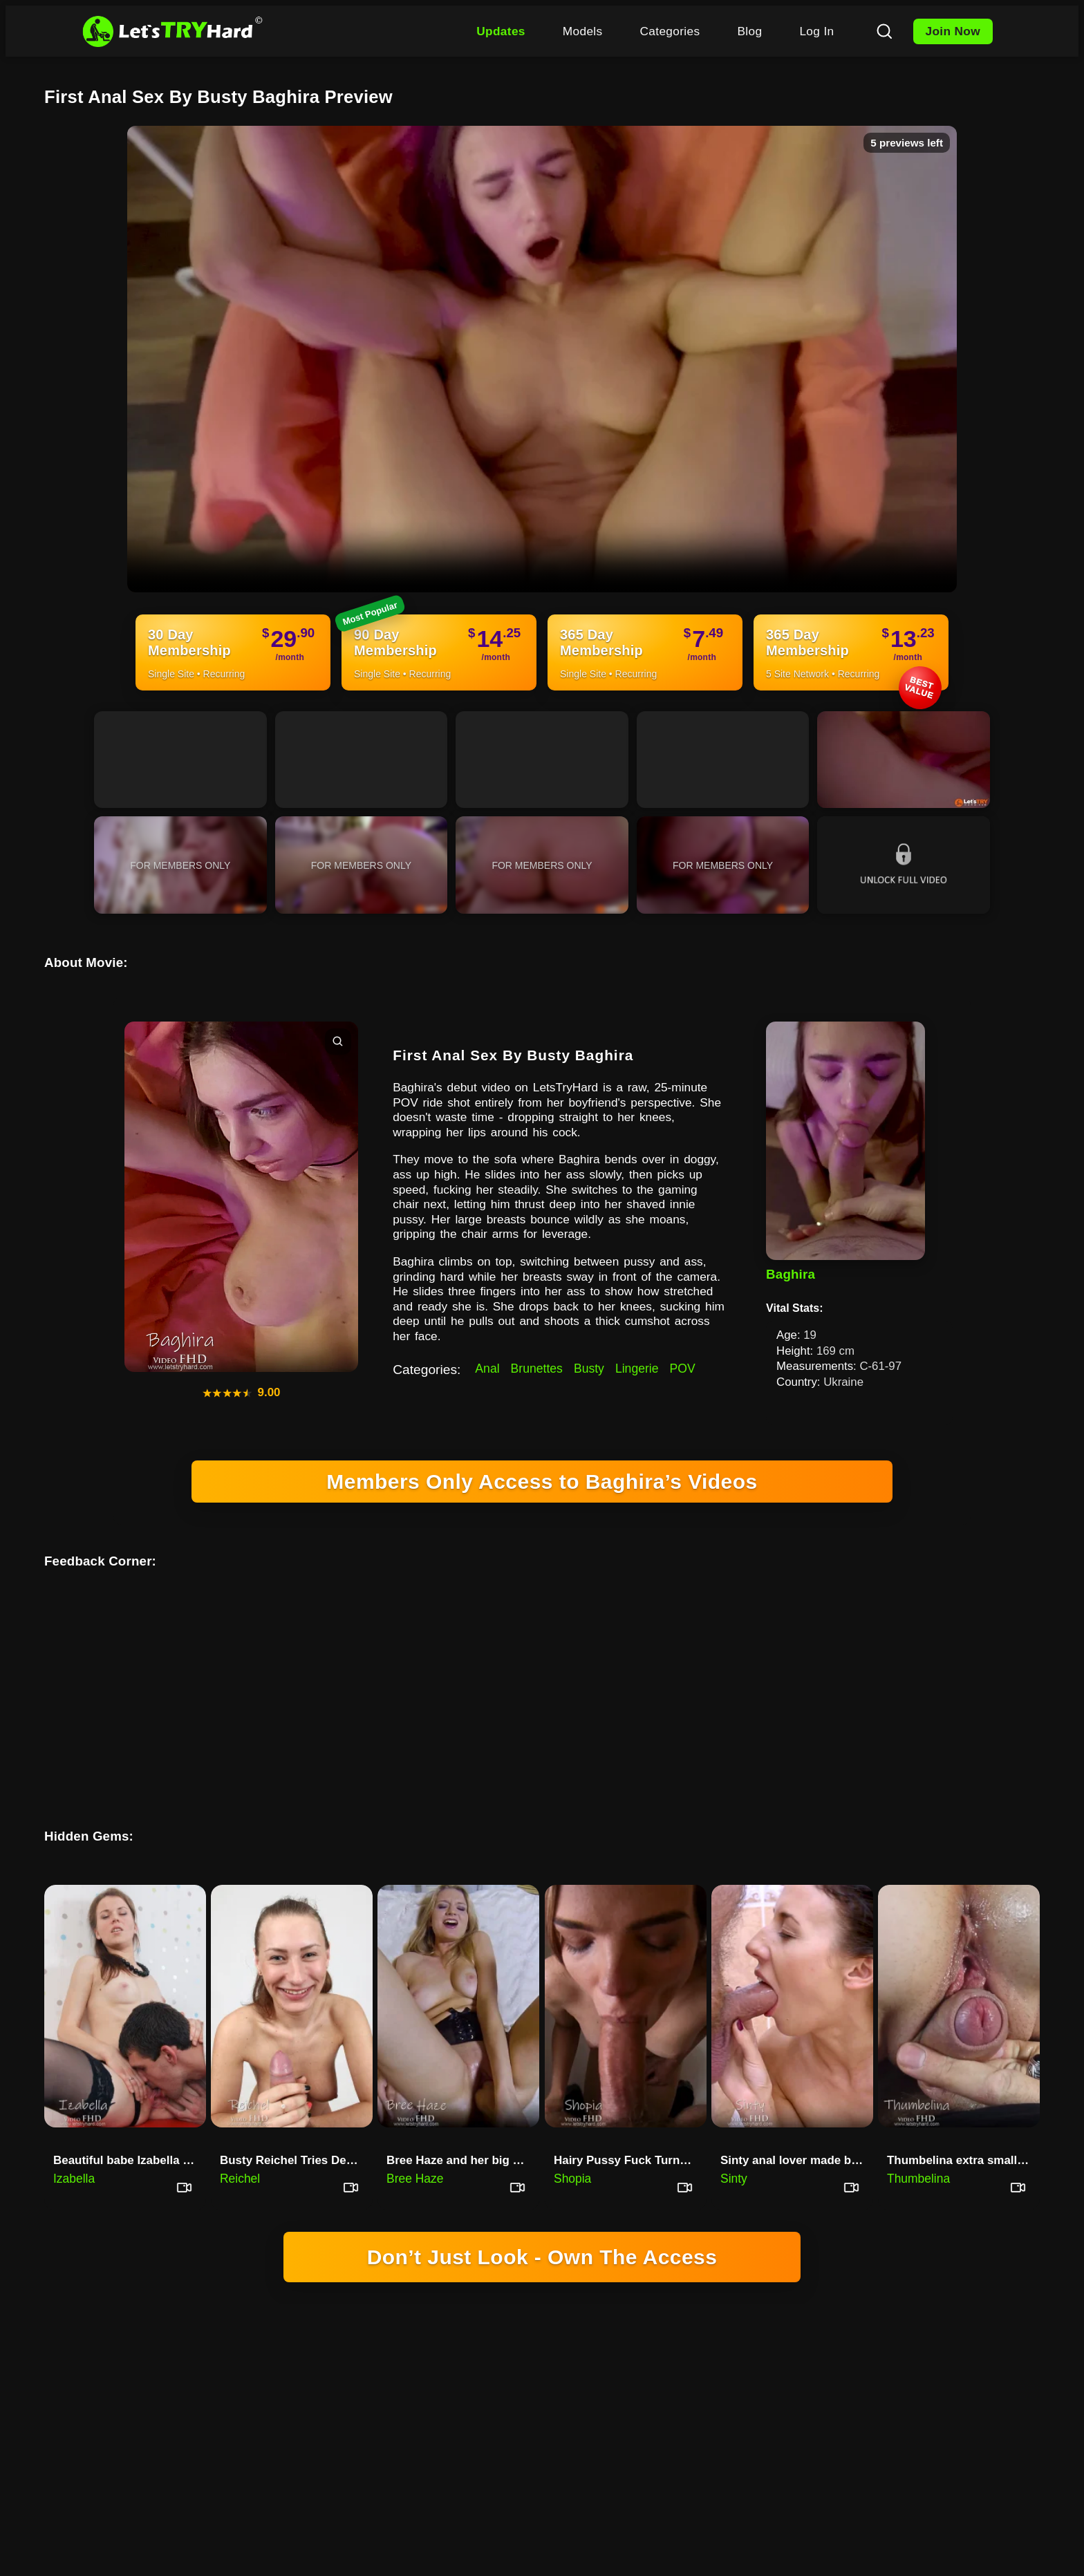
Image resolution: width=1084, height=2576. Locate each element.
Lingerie (637, 1368)
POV (682, 1368)
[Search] (884, 31)
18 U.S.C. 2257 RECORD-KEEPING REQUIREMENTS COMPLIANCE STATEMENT (542, 2388)
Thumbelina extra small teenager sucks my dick (963, 2125)
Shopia (572, 2144)
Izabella (74, 2144)
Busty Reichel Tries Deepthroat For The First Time (296, 2125)
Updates (500, 31)
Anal (487, 1368)
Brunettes (537, 1368)
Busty (589, 1368)
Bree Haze (414, 2144)
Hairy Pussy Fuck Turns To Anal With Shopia (630, 2125)
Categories (670, 31)
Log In (816, 31)
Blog (749, 31)
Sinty (733, 2144)
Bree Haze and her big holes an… (462, 2125)
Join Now (953, 31)
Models (583, 31)
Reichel (240, 2144)
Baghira (790, 1274)
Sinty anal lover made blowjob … (796, 2125)
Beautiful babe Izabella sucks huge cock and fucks (129, 2125)
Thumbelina (918, 2144)
